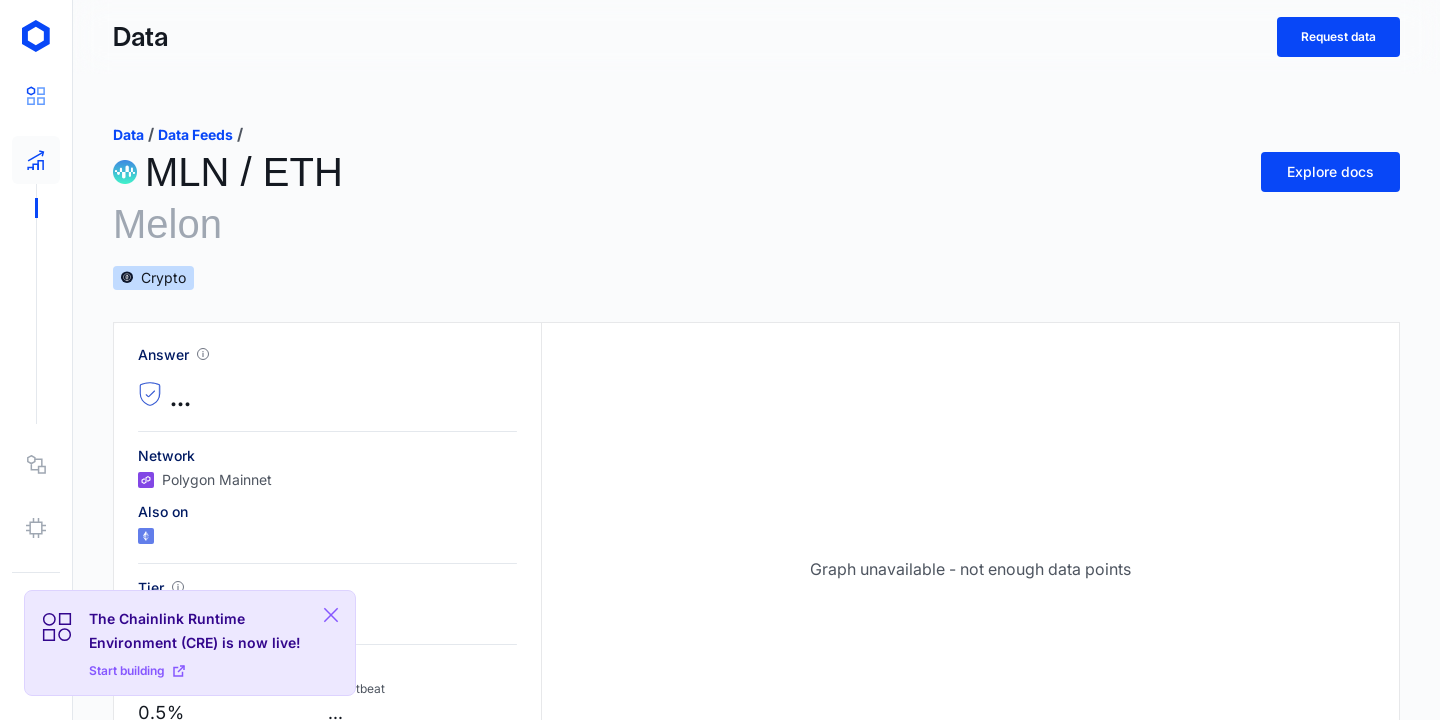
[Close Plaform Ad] (331, 615)
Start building (137, 670)
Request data (1338, 36)
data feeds (195, 134)
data (128, 134)
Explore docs (1330, 171)
